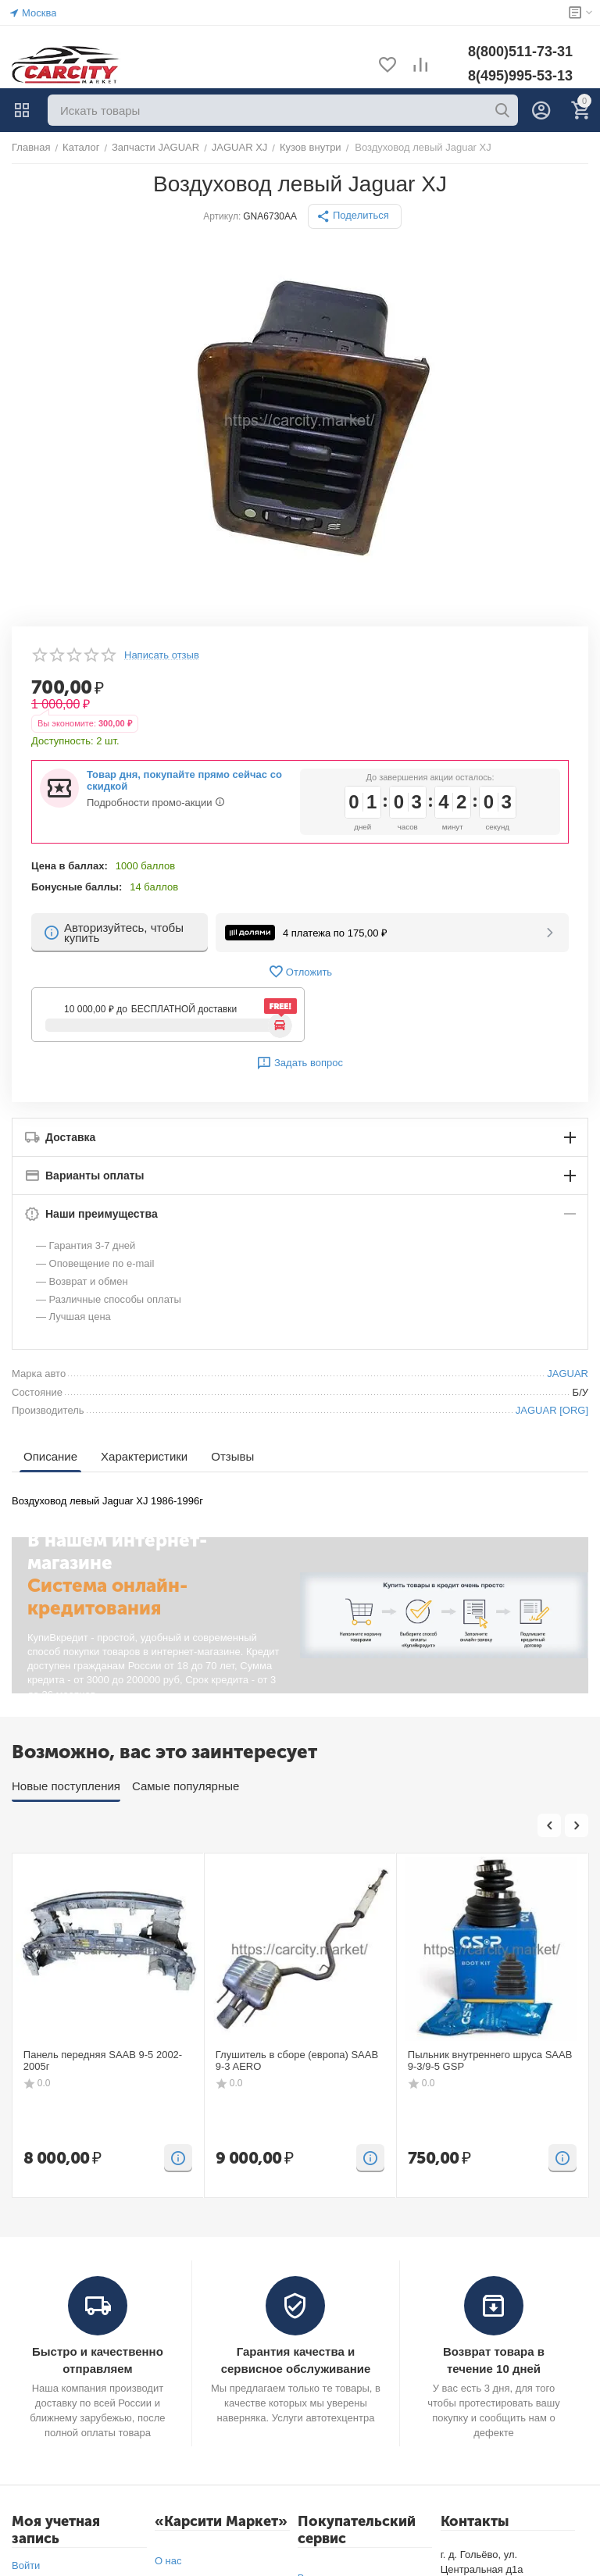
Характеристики (144, 1456)
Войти (26, 2565)
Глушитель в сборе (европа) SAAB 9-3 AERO (297, 2061)
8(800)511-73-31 (520, 51)
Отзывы (232, 1456)
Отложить (300, 971)
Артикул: (222, 216)
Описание (50, 1456)
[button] (355, 216)
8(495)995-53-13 (520, 76)
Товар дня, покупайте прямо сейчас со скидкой (184, 780)
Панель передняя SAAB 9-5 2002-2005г (102, 2061)
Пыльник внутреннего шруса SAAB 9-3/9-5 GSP (490, 2061)
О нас (168, 2561)
